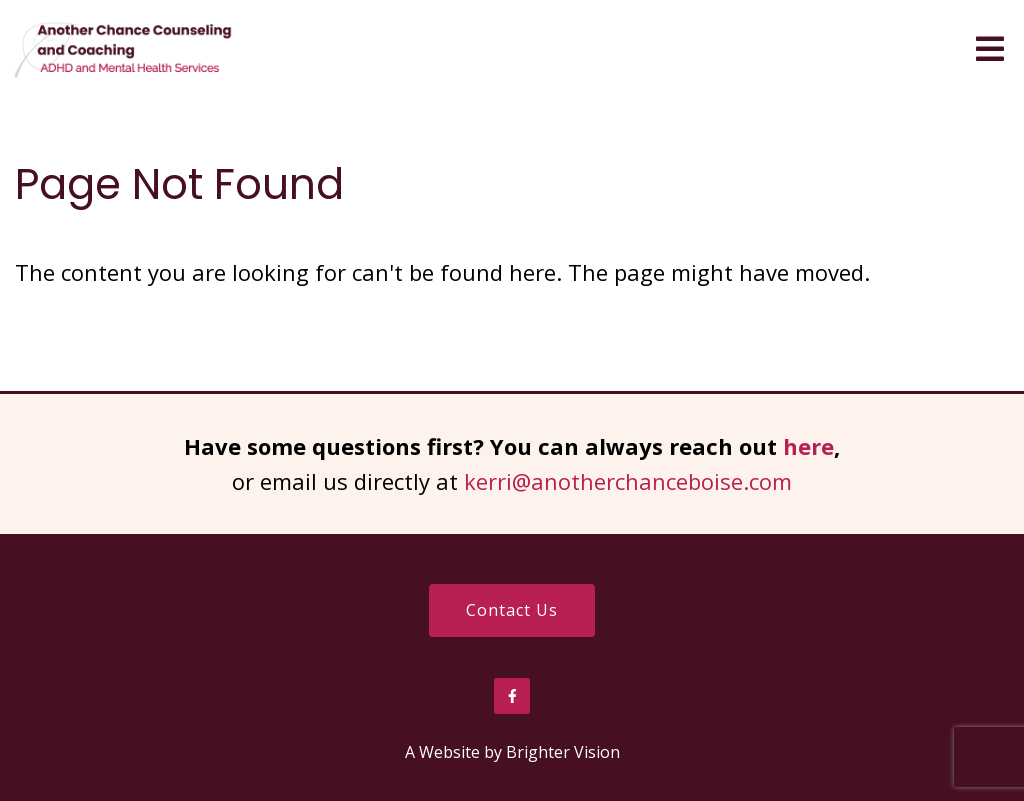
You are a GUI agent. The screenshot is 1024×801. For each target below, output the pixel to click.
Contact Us (512, 610)
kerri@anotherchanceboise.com (628, 481)
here (808, 446)
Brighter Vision (563, 752)
